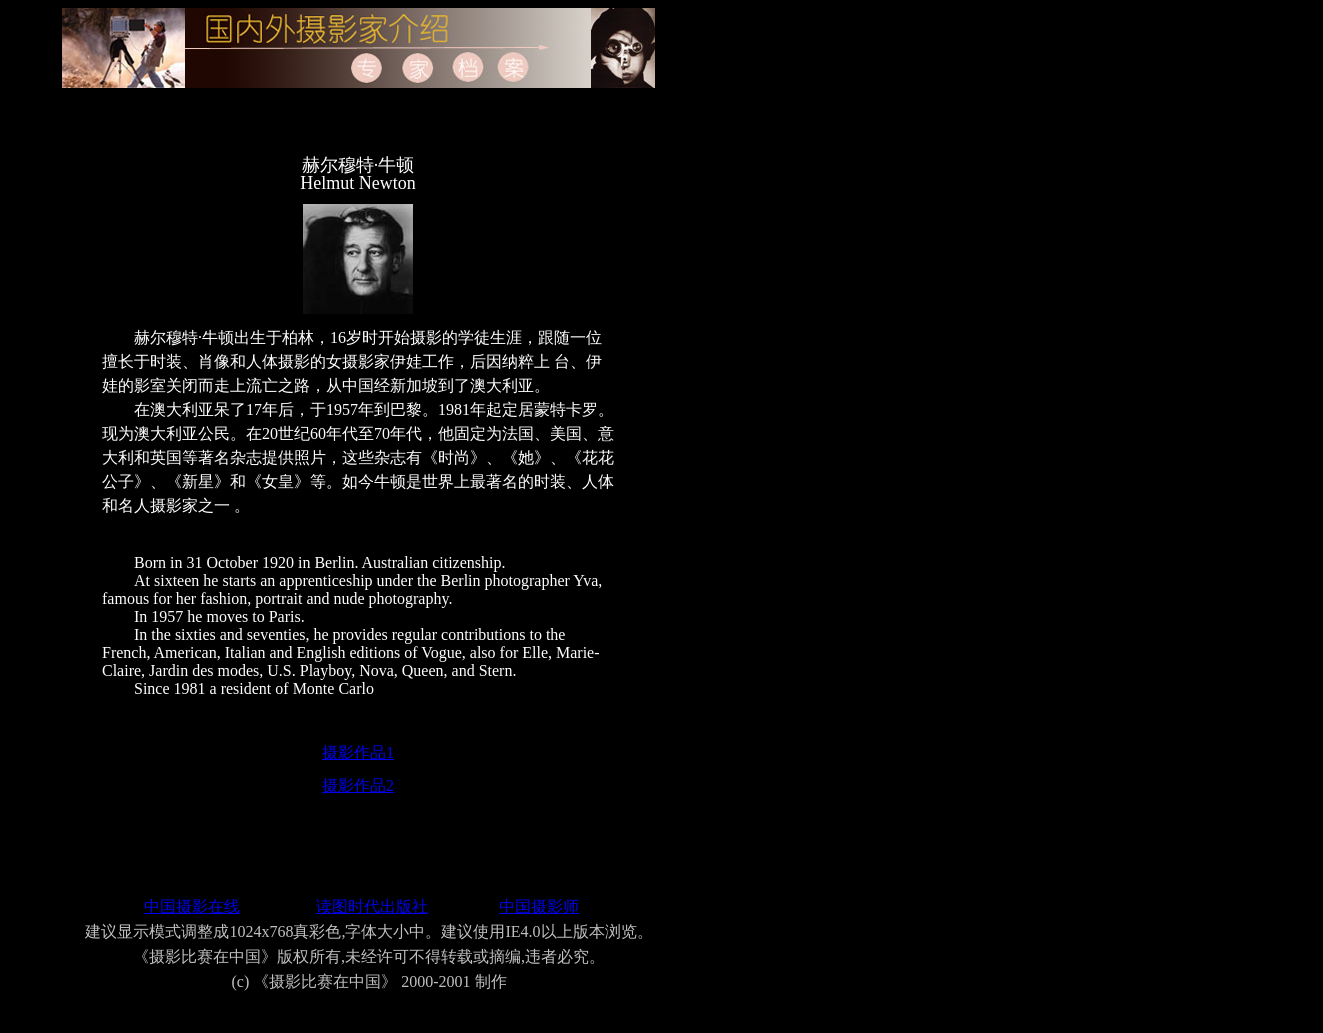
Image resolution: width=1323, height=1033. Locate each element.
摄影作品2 (358, 785)
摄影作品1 (358, 752)
